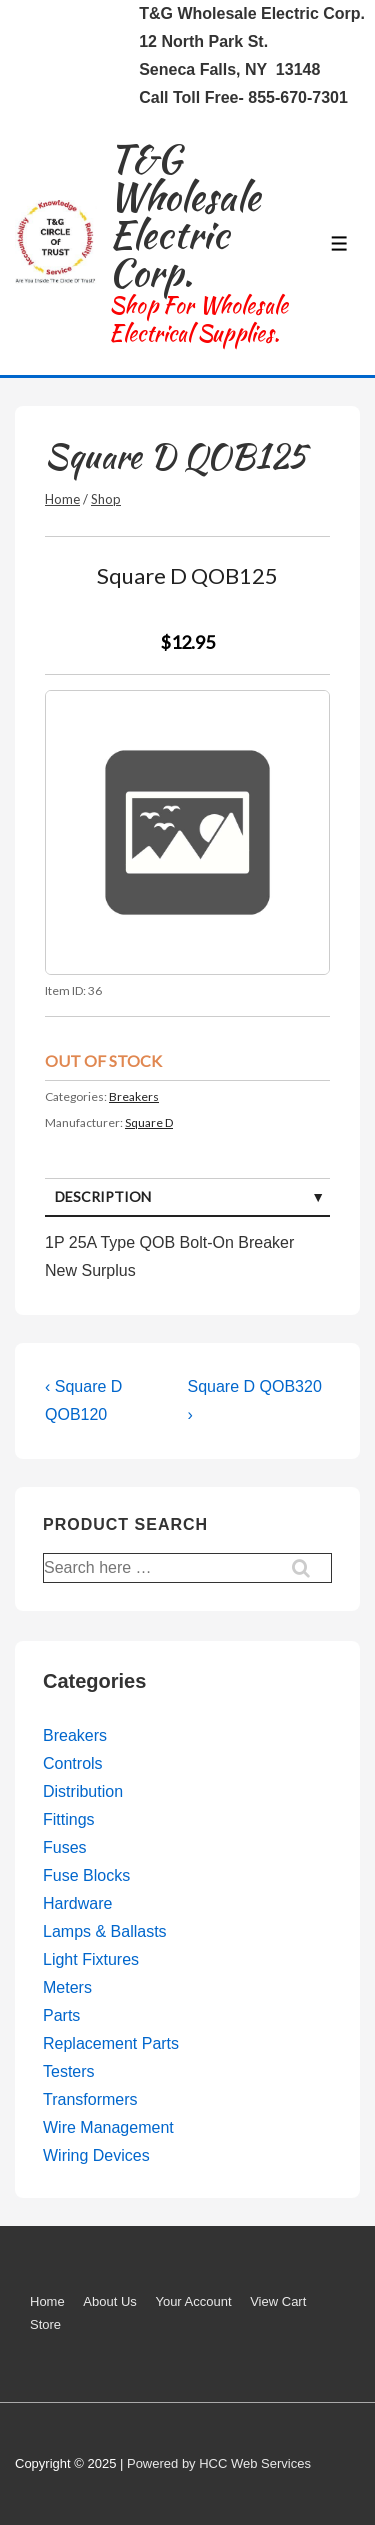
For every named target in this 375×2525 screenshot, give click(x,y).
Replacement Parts (111, 2043)
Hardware (77, 1903)
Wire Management (108, 2127)
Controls (73, 1763)
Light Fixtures (91, 1959)
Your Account (193, 2301)
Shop (106, 499)
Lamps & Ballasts (105, 1931)
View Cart (278, 2301)
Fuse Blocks (86, 1875)
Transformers (90, 2099)
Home (62, 499)
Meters (67, 1987)
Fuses (65, 1847)
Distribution (83, 1791)
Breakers (134, 1096)
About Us (109, 2301)
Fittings (69, 1819)
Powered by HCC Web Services (219, 2463)
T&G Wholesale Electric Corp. (184, 215)
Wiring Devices (96, 2155)
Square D (149, 1122)
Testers (69, 2071)
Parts (61, 2015)
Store (45, 2324)
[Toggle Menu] (339, 243)
